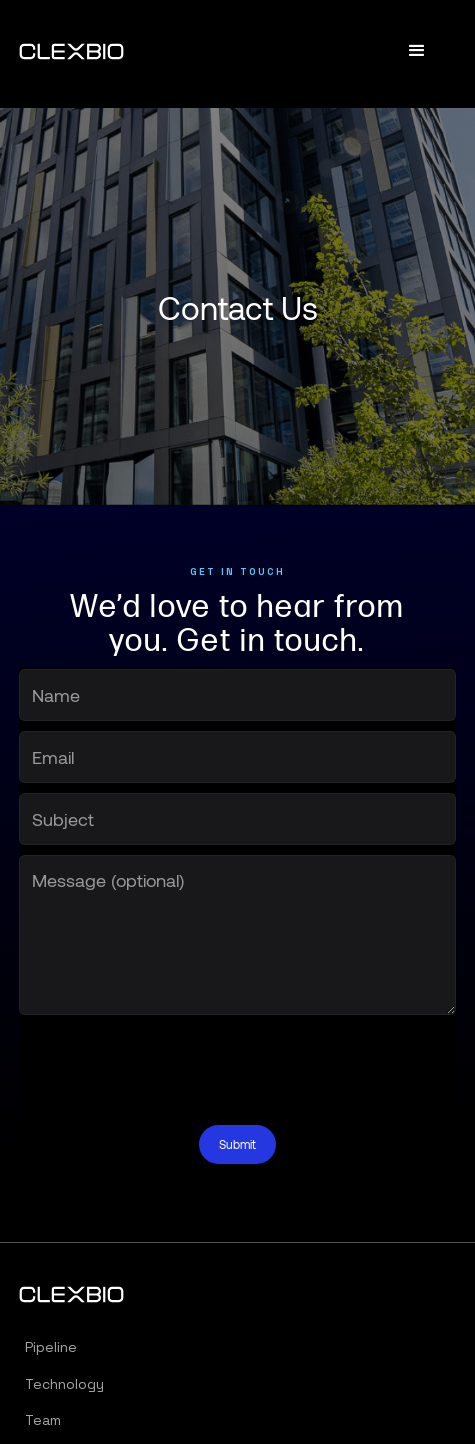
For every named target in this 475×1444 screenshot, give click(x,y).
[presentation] (171, 1064)
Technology (64, 1384)
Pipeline (51, 1347)
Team (43, 1420)
